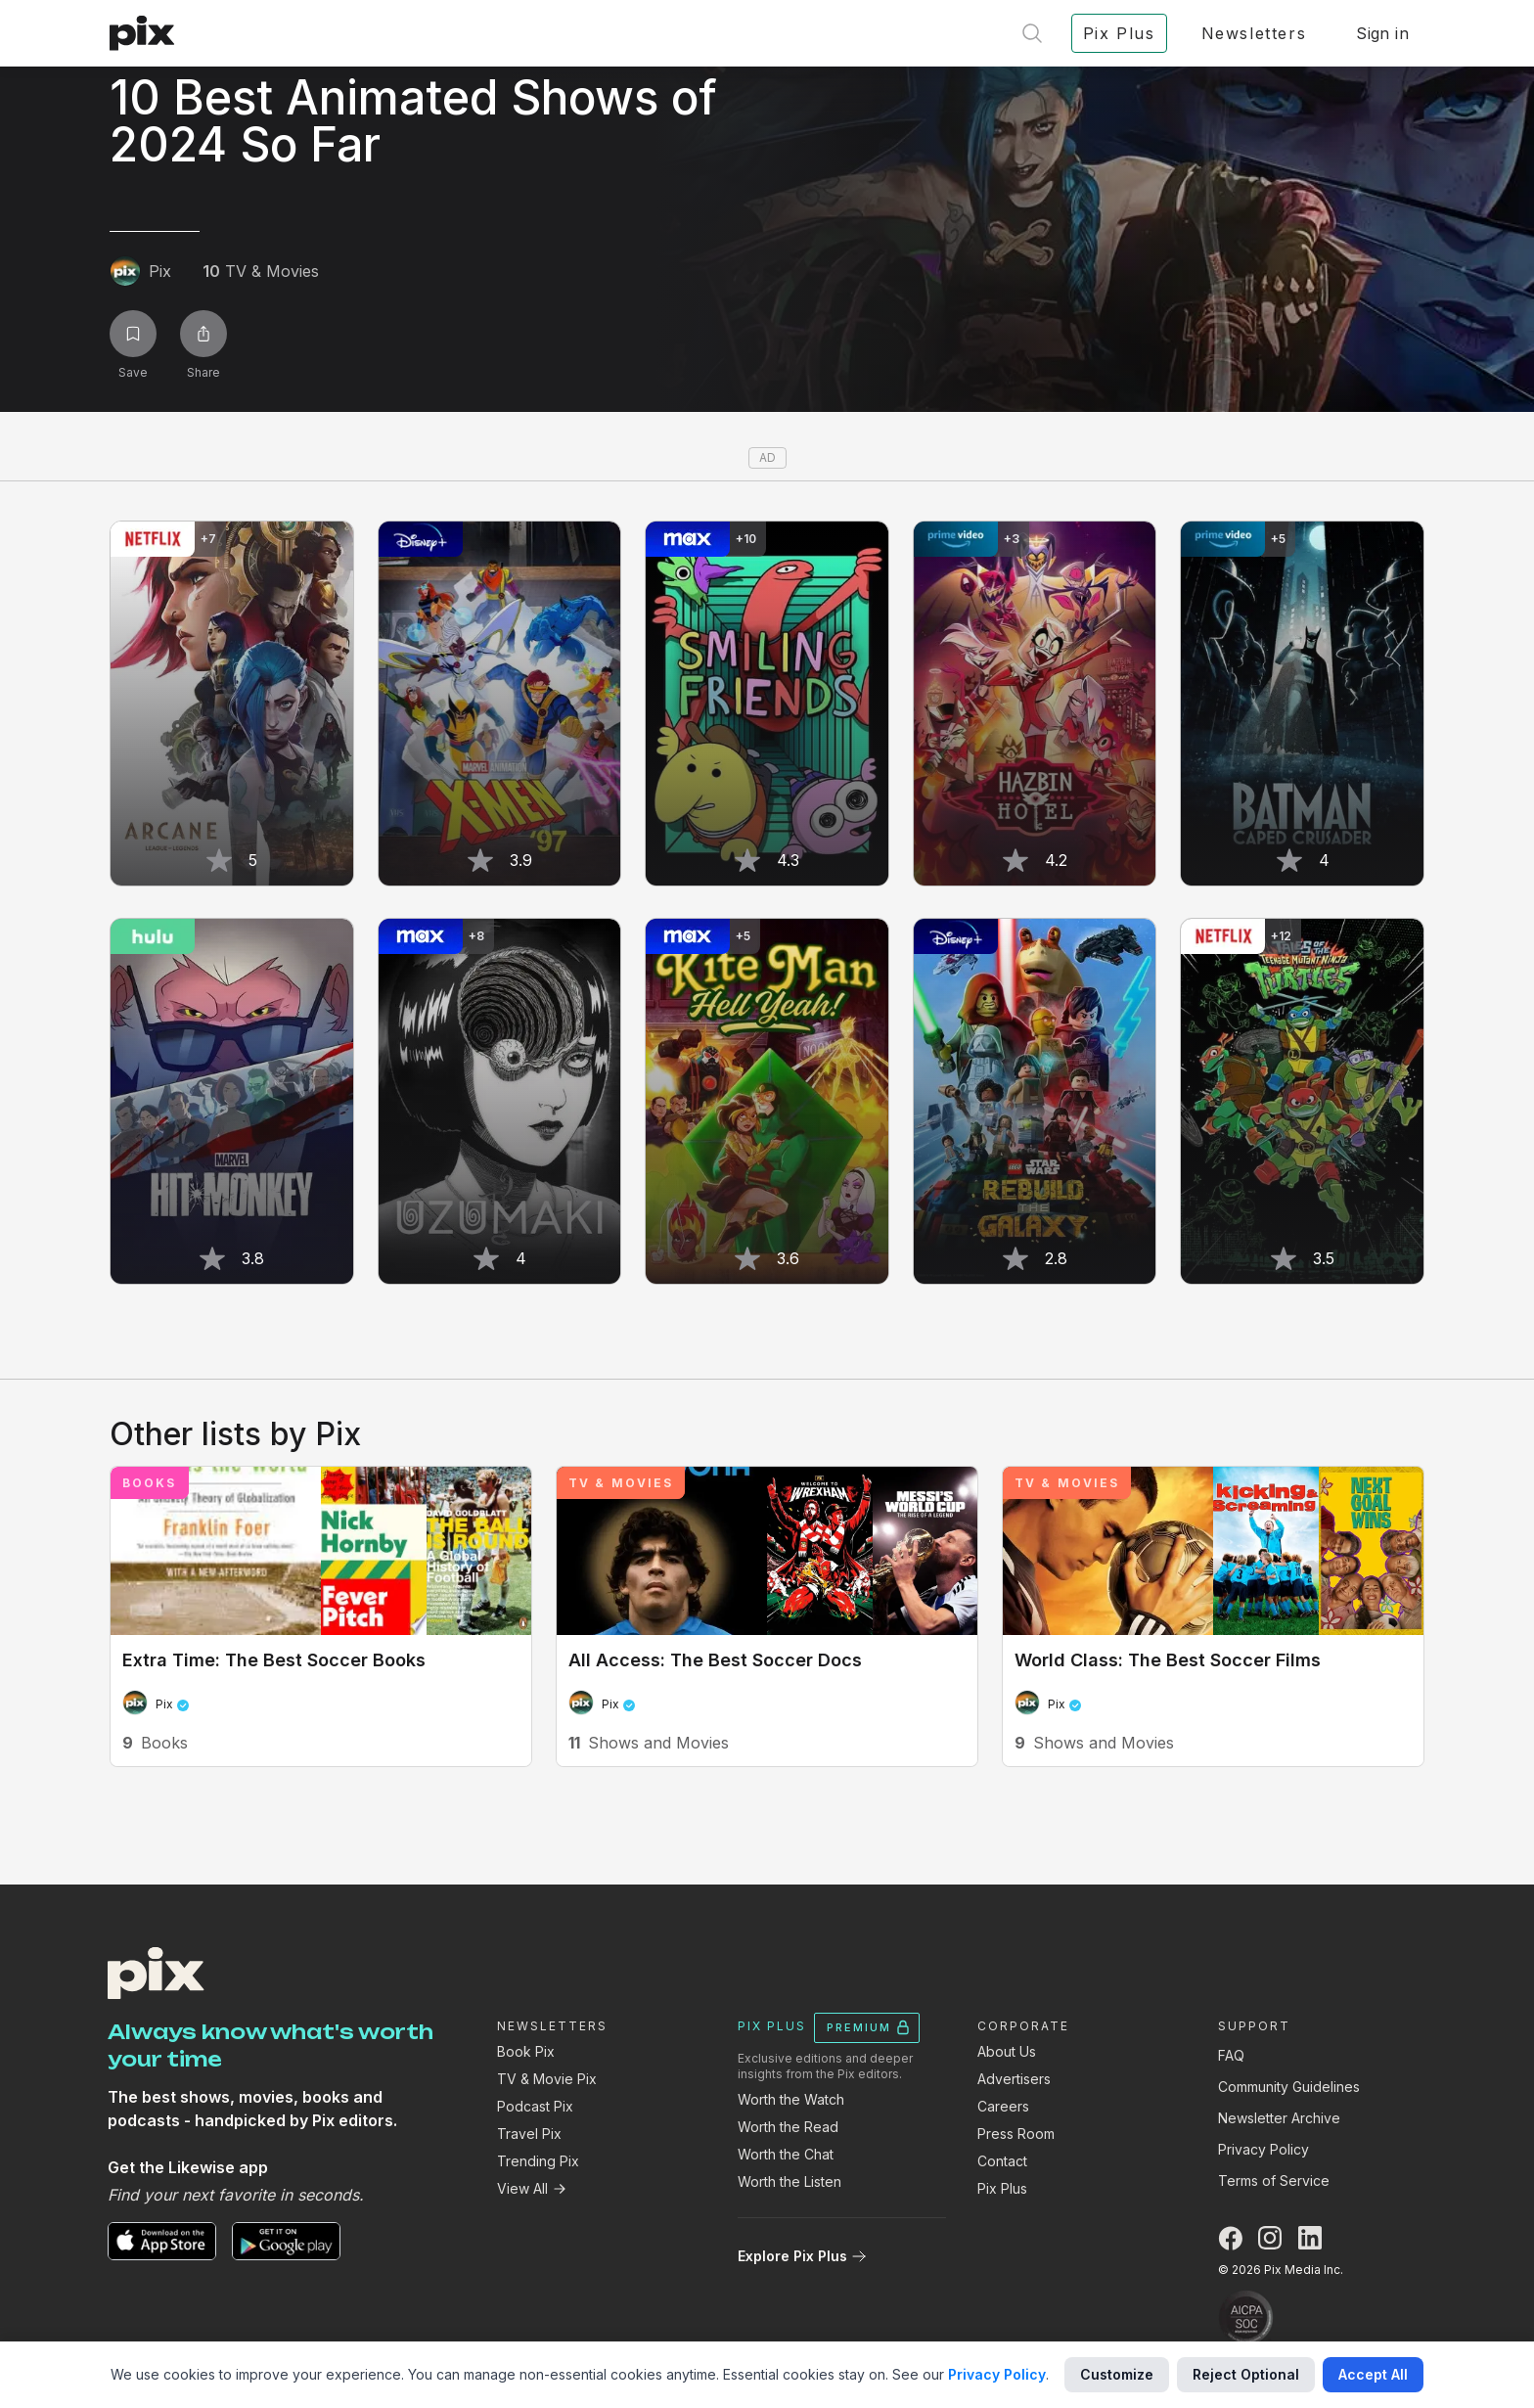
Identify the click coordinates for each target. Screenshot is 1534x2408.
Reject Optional (1246, 2374)
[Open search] (1032, 33)
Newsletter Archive (1279, 2118)
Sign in (1382, 33)
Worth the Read (788, 2126)
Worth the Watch (791, 2099)
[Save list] (133, 333)
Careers (1003, 2106)
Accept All (1373, 2374)
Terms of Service (1274, 2180)
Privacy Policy (1263, 2149)
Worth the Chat (786, 2154)
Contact (1002, 2161)
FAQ (1231, 2055)
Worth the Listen (789, 2181)
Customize (1116, 2374)
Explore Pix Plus (802, 2256)
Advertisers (1014, 2078)
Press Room (1016, 2133)
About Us (1006, 2051)
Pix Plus (1002, 2188)
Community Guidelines (1289, 2086)
